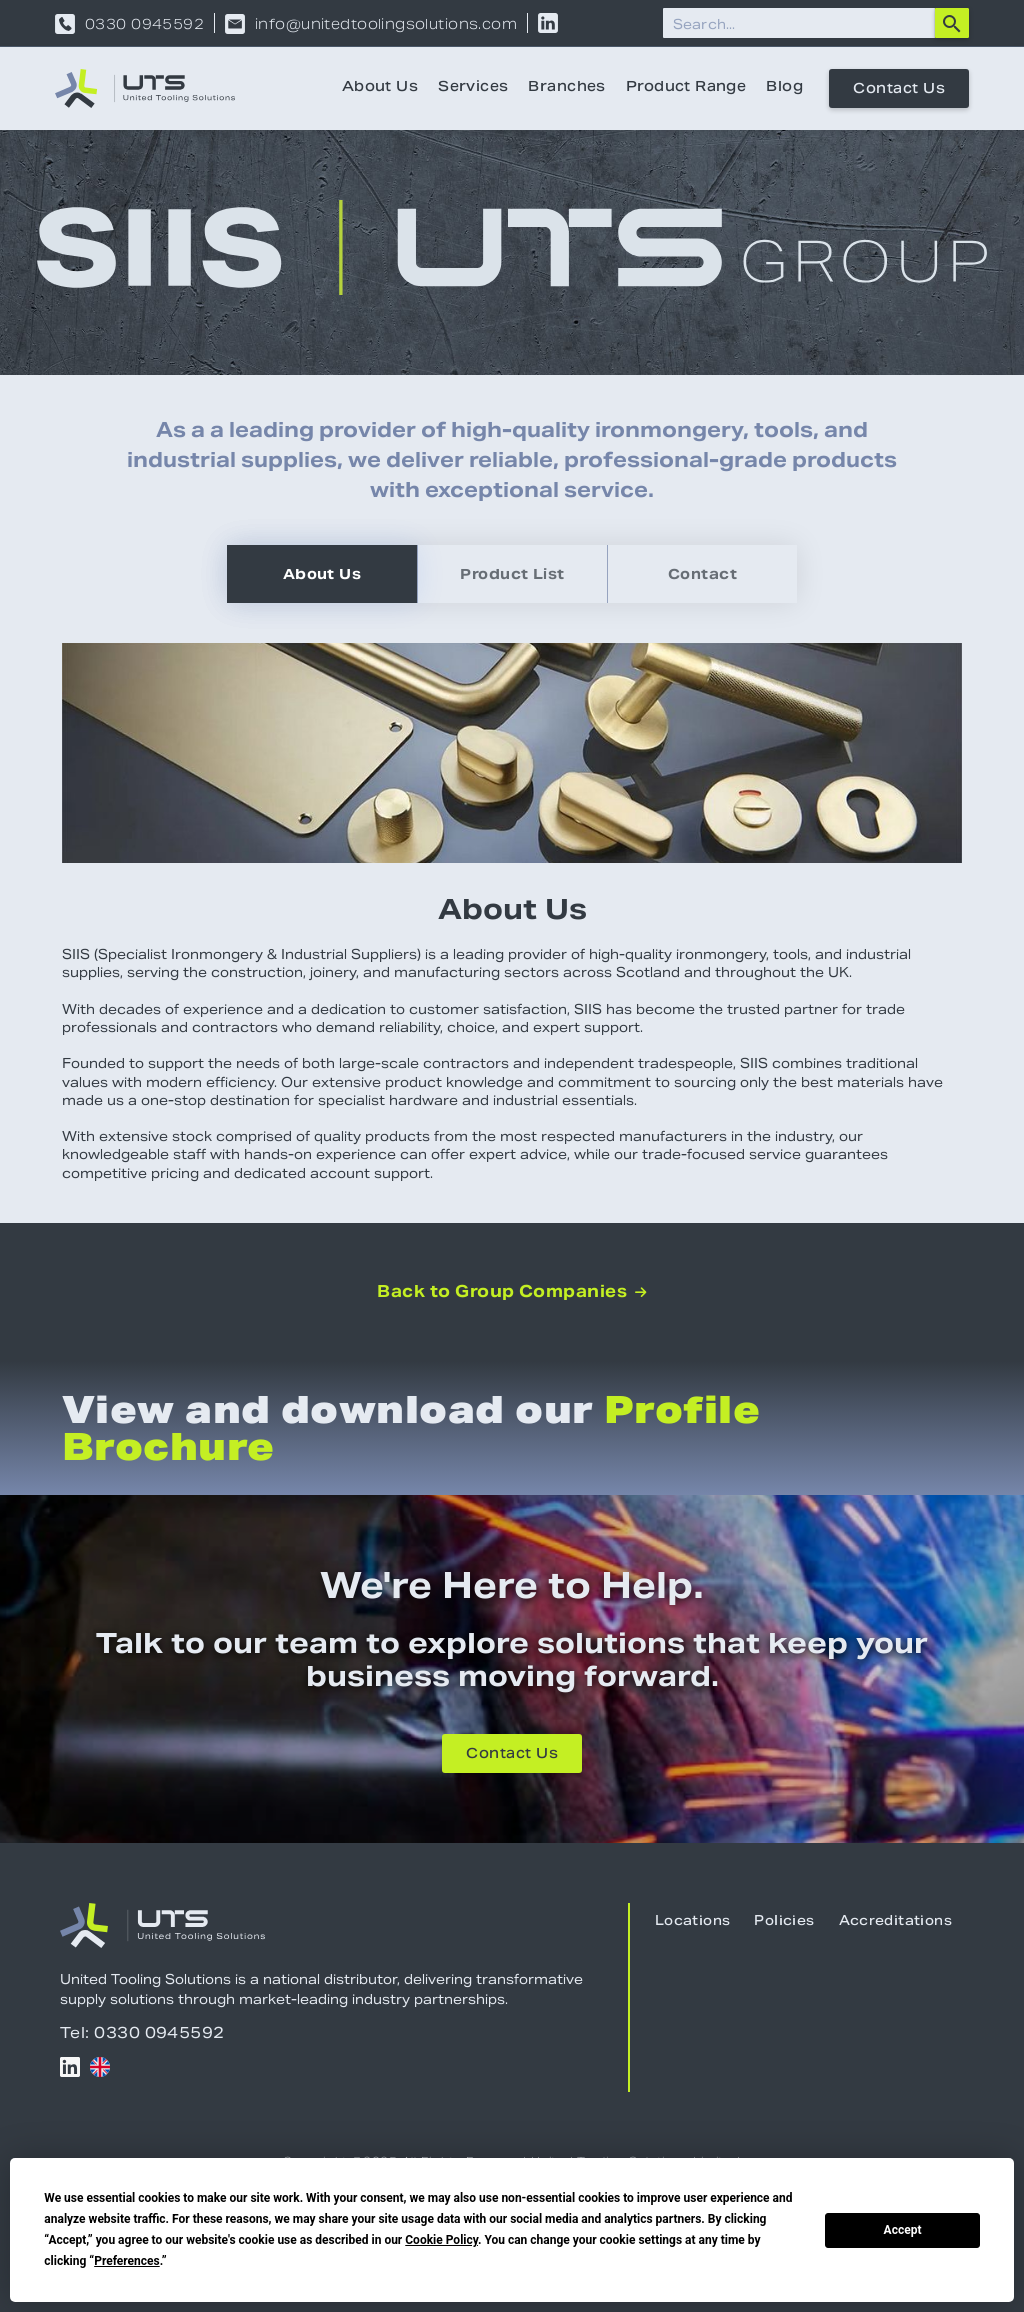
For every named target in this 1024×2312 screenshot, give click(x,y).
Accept (903, 2230)
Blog (784, 88)
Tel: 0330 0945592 (142, 2032)
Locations (693, 1922)
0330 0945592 (144, 24)
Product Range (686, 88)
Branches (566, 88)
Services (473, 88)
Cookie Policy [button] (441, 2240)
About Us (380, 88)
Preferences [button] (127, 2261)
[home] (145, 88)
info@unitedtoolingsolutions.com (386, 24)
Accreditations (895, 1922)
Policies (784, 1922)
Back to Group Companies (512, 1292)
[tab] (322, 574)
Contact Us (899, 90)
